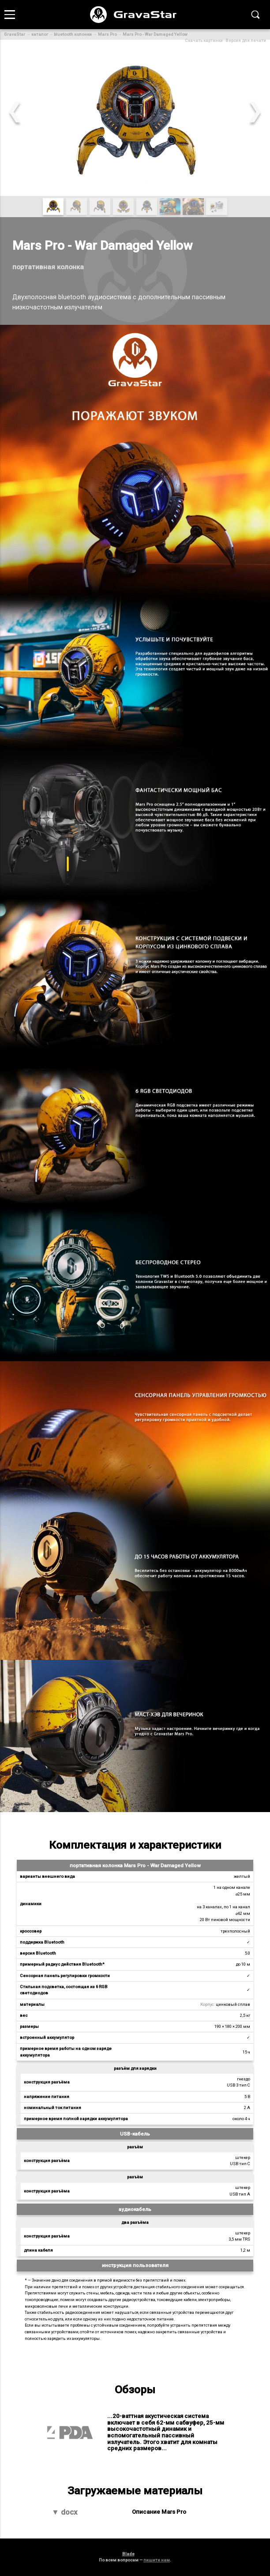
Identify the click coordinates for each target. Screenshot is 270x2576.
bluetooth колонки (73, 34)
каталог (39, 34)
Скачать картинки (204, 40)
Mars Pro (107, 34)
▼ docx (65, 2512)
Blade (128, 2553)
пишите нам (156, 2559)
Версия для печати (245, 40)
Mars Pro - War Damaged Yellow (155, 34)
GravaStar (14, 34)
